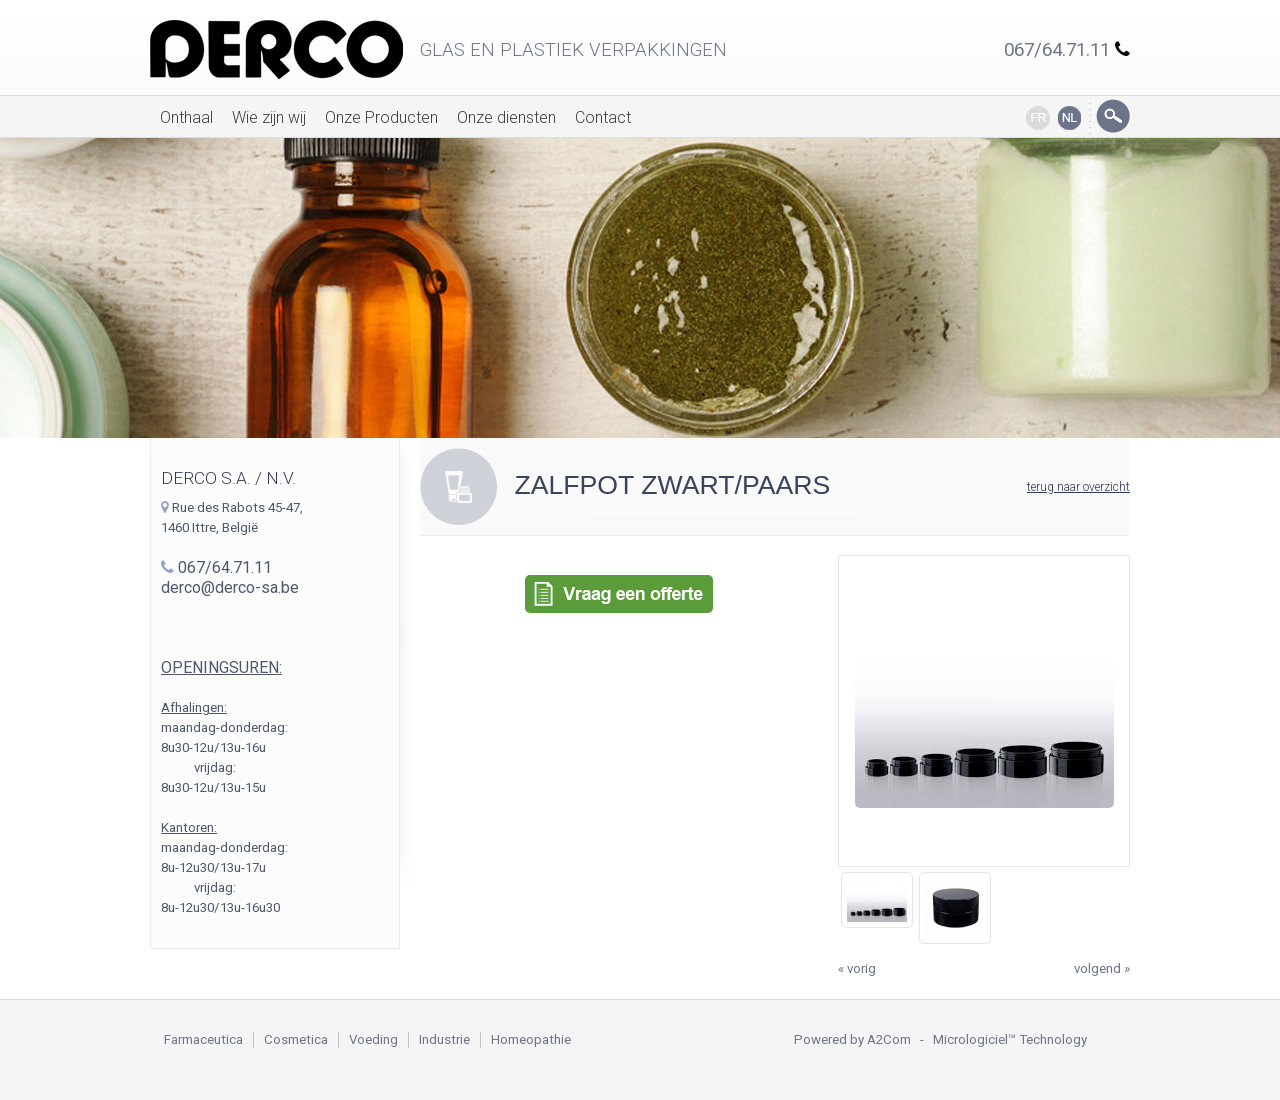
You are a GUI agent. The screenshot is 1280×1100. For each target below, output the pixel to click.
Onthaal (186, 117)
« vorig (857, 968)
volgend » (1102, 968)
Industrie (444, 1039)
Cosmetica (296, 1039)
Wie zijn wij (269, 117)
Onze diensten (506, 117)
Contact (603, 117)
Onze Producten (381, 117)
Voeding (373, 1039)
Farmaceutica (203, 1039)
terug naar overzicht (1078, 487)
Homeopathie (531, 1039)
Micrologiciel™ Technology (1010, 1039)
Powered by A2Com (852, 1039)
